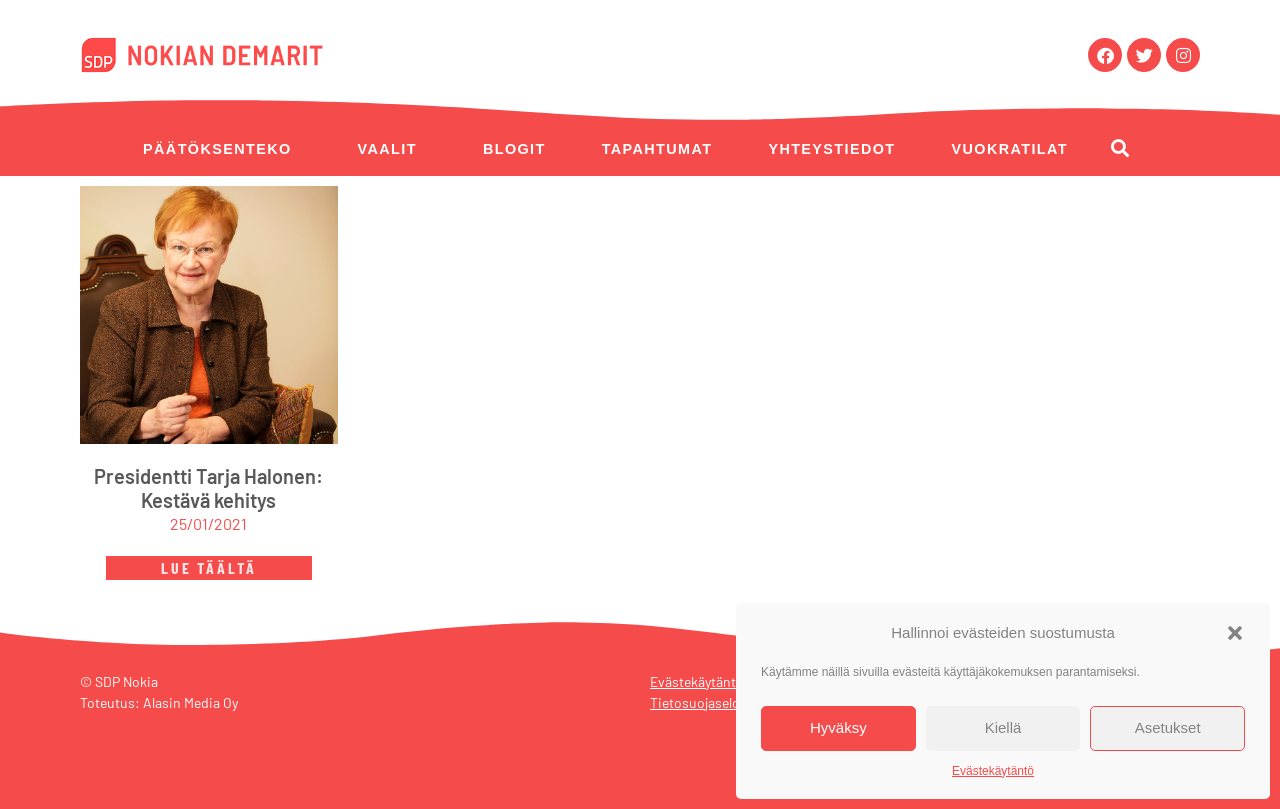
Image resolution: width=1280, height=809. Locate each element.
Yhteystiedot (831, 149)
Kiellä (1003, 727)
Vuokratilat (1010, 149)
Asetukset (1168, 727)
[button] (1235, 633)
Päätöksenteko (217, 149)
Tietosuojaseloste (704, 702)
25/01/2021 (208, 523)
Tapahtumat (657, 149)
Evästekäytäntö (993, 771)
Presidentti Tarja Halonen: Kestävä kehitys (208, 488)
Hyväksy (838, 727)
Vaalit (387, 149)
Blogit (514, 149)
